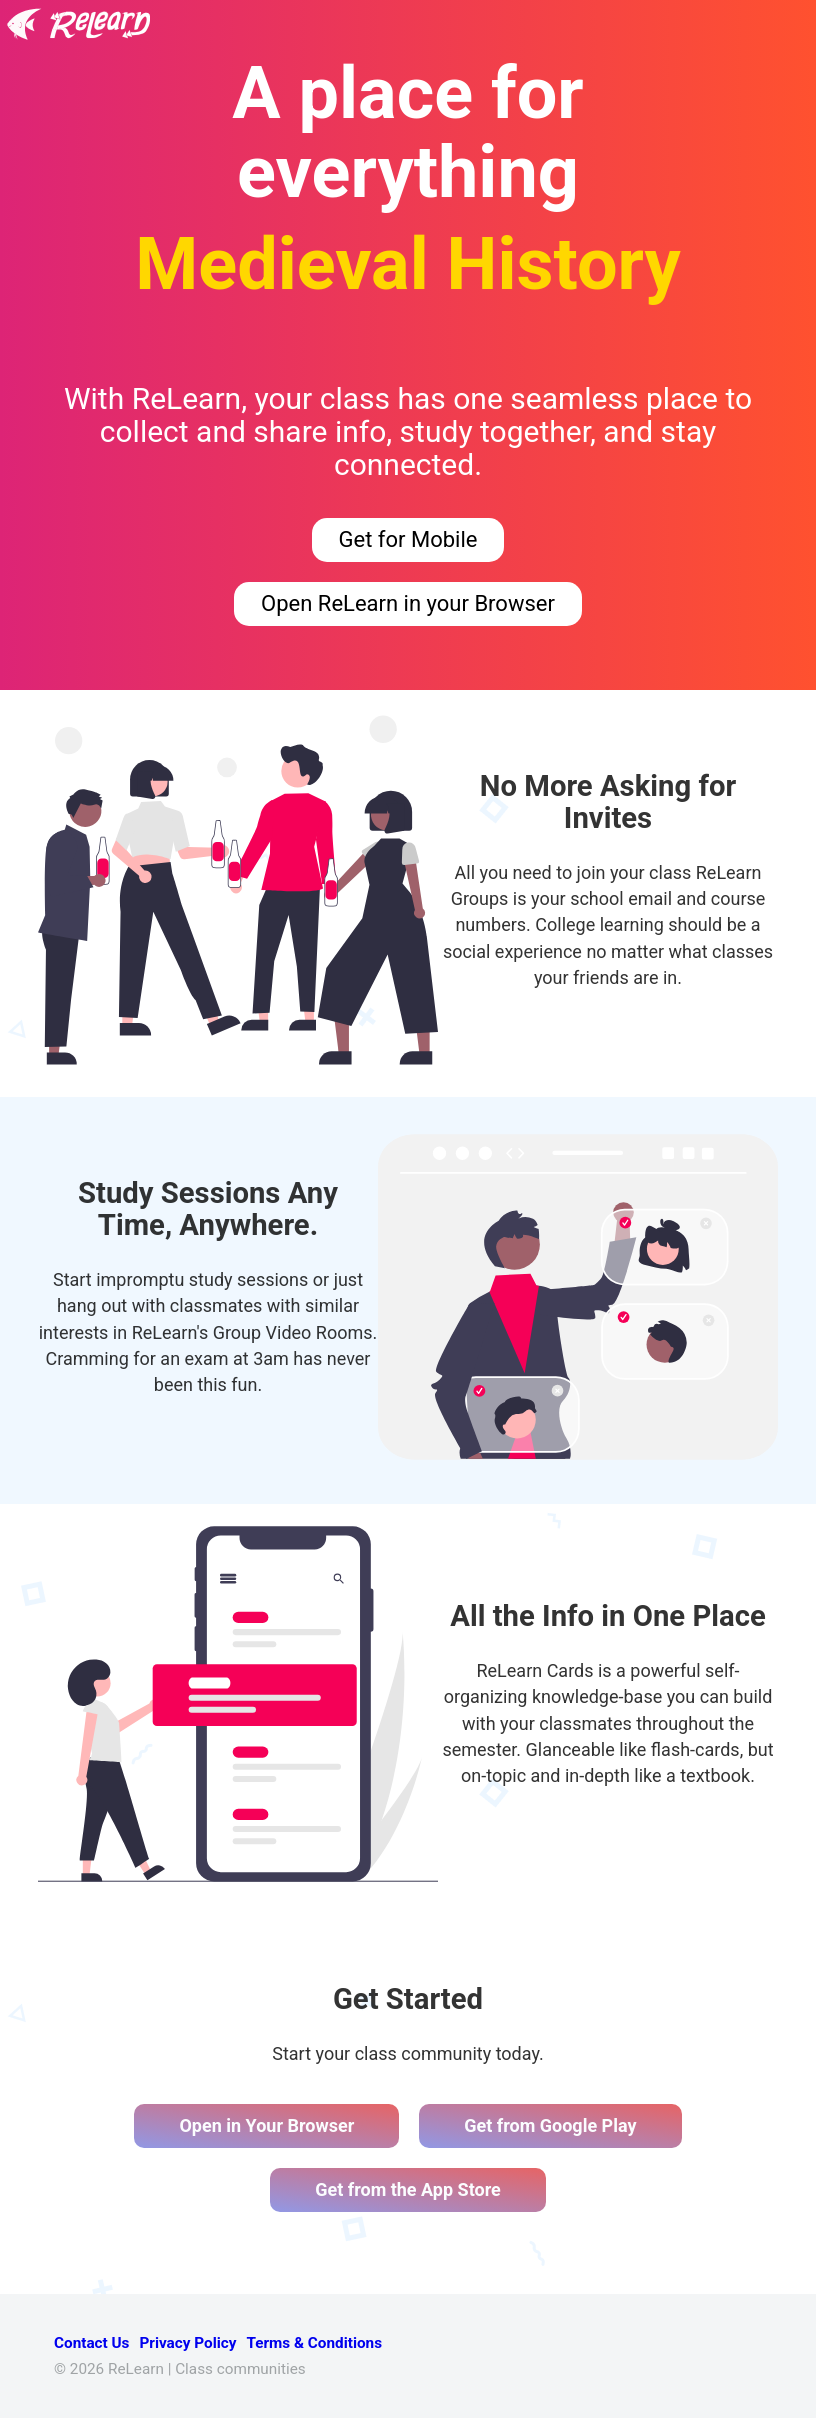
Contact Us (91, 2343)
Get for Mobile (408, 539)
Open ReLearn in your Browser (408, 603)
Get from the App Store (408, 2189)
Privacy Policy (187, 2343)
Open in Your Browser (266, 2125)
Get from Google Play (550, 2125)
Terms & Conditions (314, 2343)
